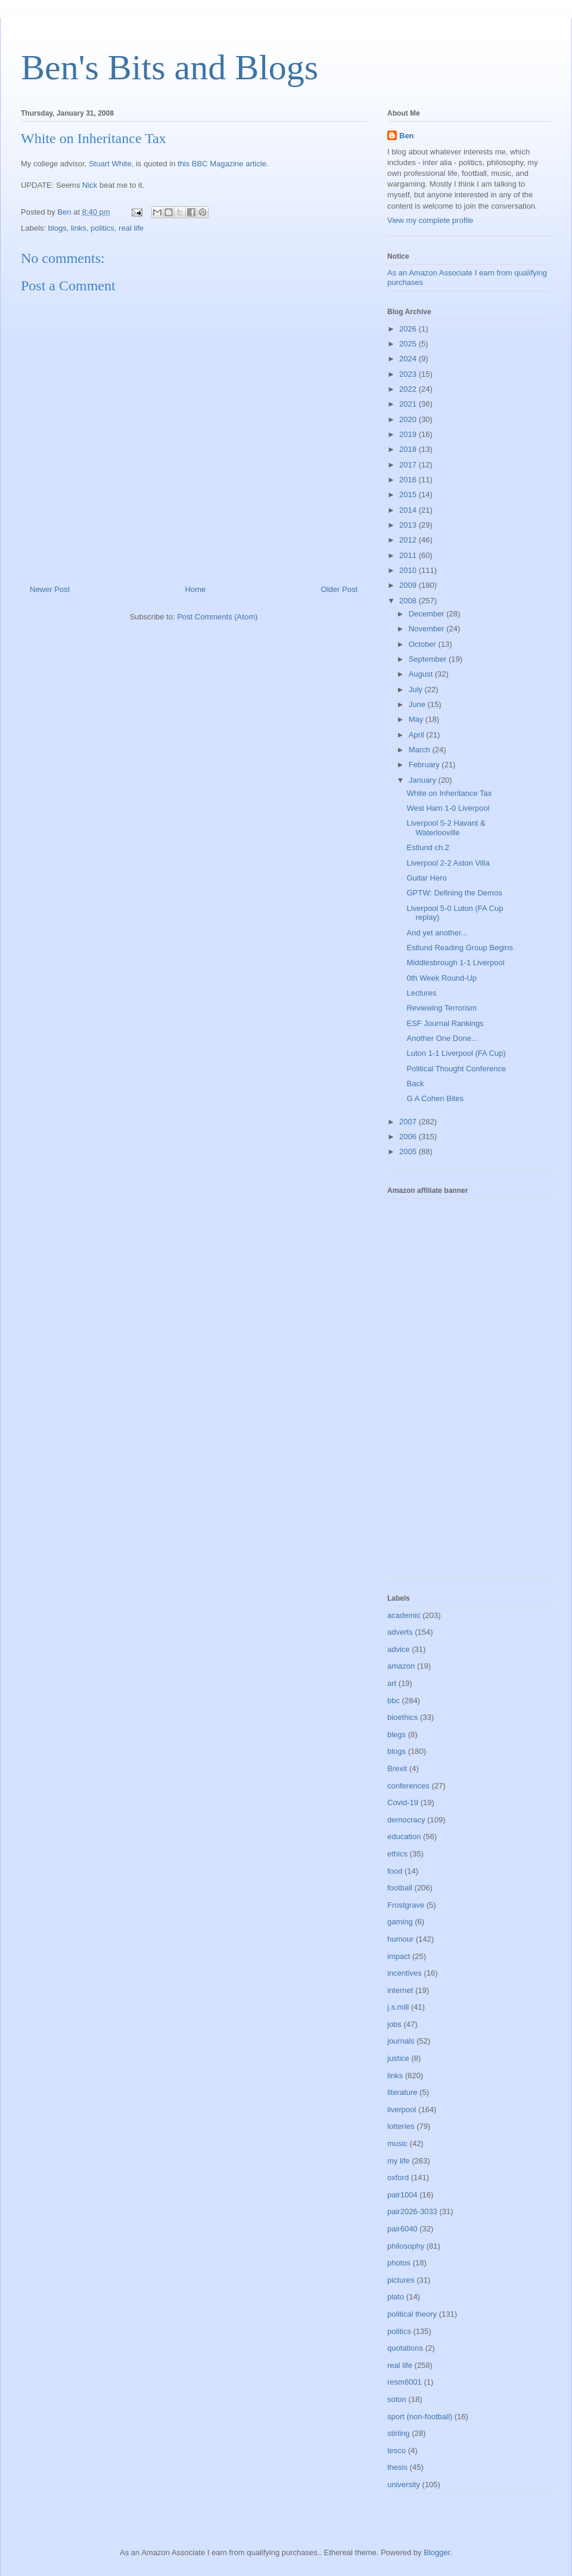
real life (131, 228)
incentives (404, 1973)
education (404, 1836)
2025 (409, 343)
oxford (398, 2177)
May (417, 719)
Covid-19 (402, 1802)
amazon (401, 1665)
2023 (409, 374)
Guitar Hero (426, 877)
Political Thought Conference (456, 1068)
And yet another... (436, 932)
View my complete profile (430, 220)
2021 (409, 403)
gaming (400, 1921)
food (394, 1871)
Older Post (339, 589)
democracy (406, 1819)
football (399, 1887)
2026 (409, 328)
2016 (409, 479)
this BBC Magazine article (222, 163)
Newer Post (50, 589)
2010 (409, 570)
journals (401, 2040)
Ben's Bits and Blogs (169, 67)
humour (400, 1939)
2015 (409, 494)
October (424, 644)
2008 (409, 600)
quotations (405, 2347)
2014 (409, 510)
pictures (401, 2280)
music (397, 2143)
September (429, 659)
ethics (397, 1853)
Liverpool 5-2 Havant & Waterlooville (445, 828)
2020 (409, 419)
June (418, 704)
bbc (393, 1700)
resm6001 (404, 2381)
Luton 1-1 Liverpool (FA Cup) (455, 1053)
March (421, 749)
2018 (409, 449)
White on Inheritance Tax (449, 793)
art (391, 1683)
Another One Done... (441, 1038)
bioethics (402, 1717)
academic (404, 1615)
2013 (409, 524)
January (424, 780)
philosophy (405, 2246)
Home (195, 589)
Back (415, 1083)
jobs (394, 2024)
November (428, 628)
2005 (409, 1151)
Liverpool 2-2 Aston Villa (447, 862)
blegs (396, 1734)
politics (102, 228)
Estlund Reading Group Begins (459, 947)
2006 (409, 1136)
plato (395, 2296)
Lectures (421, 992)
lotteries (401, 2126)
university (403, 2484)
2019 (409, 434)
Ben (406, 135)
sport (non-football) (419, 2416)
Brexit (397, 1768)
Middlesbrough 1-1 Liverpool (455, 962)
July (417, 689)
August (422, 673)
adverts (400, 1632)
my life (398, 2160)
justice (398, 2058)
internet (400, 1990)
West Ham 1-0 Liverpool (447, 808)
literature (402, 2092)
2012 (409, 539)
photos (399, 2262)
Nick (89, 185)
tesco (396, 2450)
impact (398, 1956)
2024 (409, 358)
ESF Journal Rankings (444, 1023)
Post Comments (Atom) (217, 616)
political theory (412, 2314)
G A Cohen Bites (434, 1098)
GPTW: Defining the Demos (454, 892)
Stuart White (110, 163)
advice (398, 1649)
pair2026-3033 (412, 2211)
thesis (397, 2467)
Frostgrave (405, 1905)
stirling (398, 2433)
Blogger (437, 2552)
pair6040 (402, 2228)
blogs (57, 228)
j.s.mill (398, 2006)
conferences (408, 1785)
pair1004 (402, 2194)
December (428, 613)
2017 (409, 464)
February (425, 764)
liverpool (401, 2109)
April (418, 734)
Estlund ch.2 (427, 847)
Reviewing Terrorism (441, 1007)
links (78, 228)
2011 (409, 555)
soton (396, 2399)
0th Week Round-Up (441, 978)
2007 (409, 1121)
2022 (409, 389)
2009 (409, 585)
